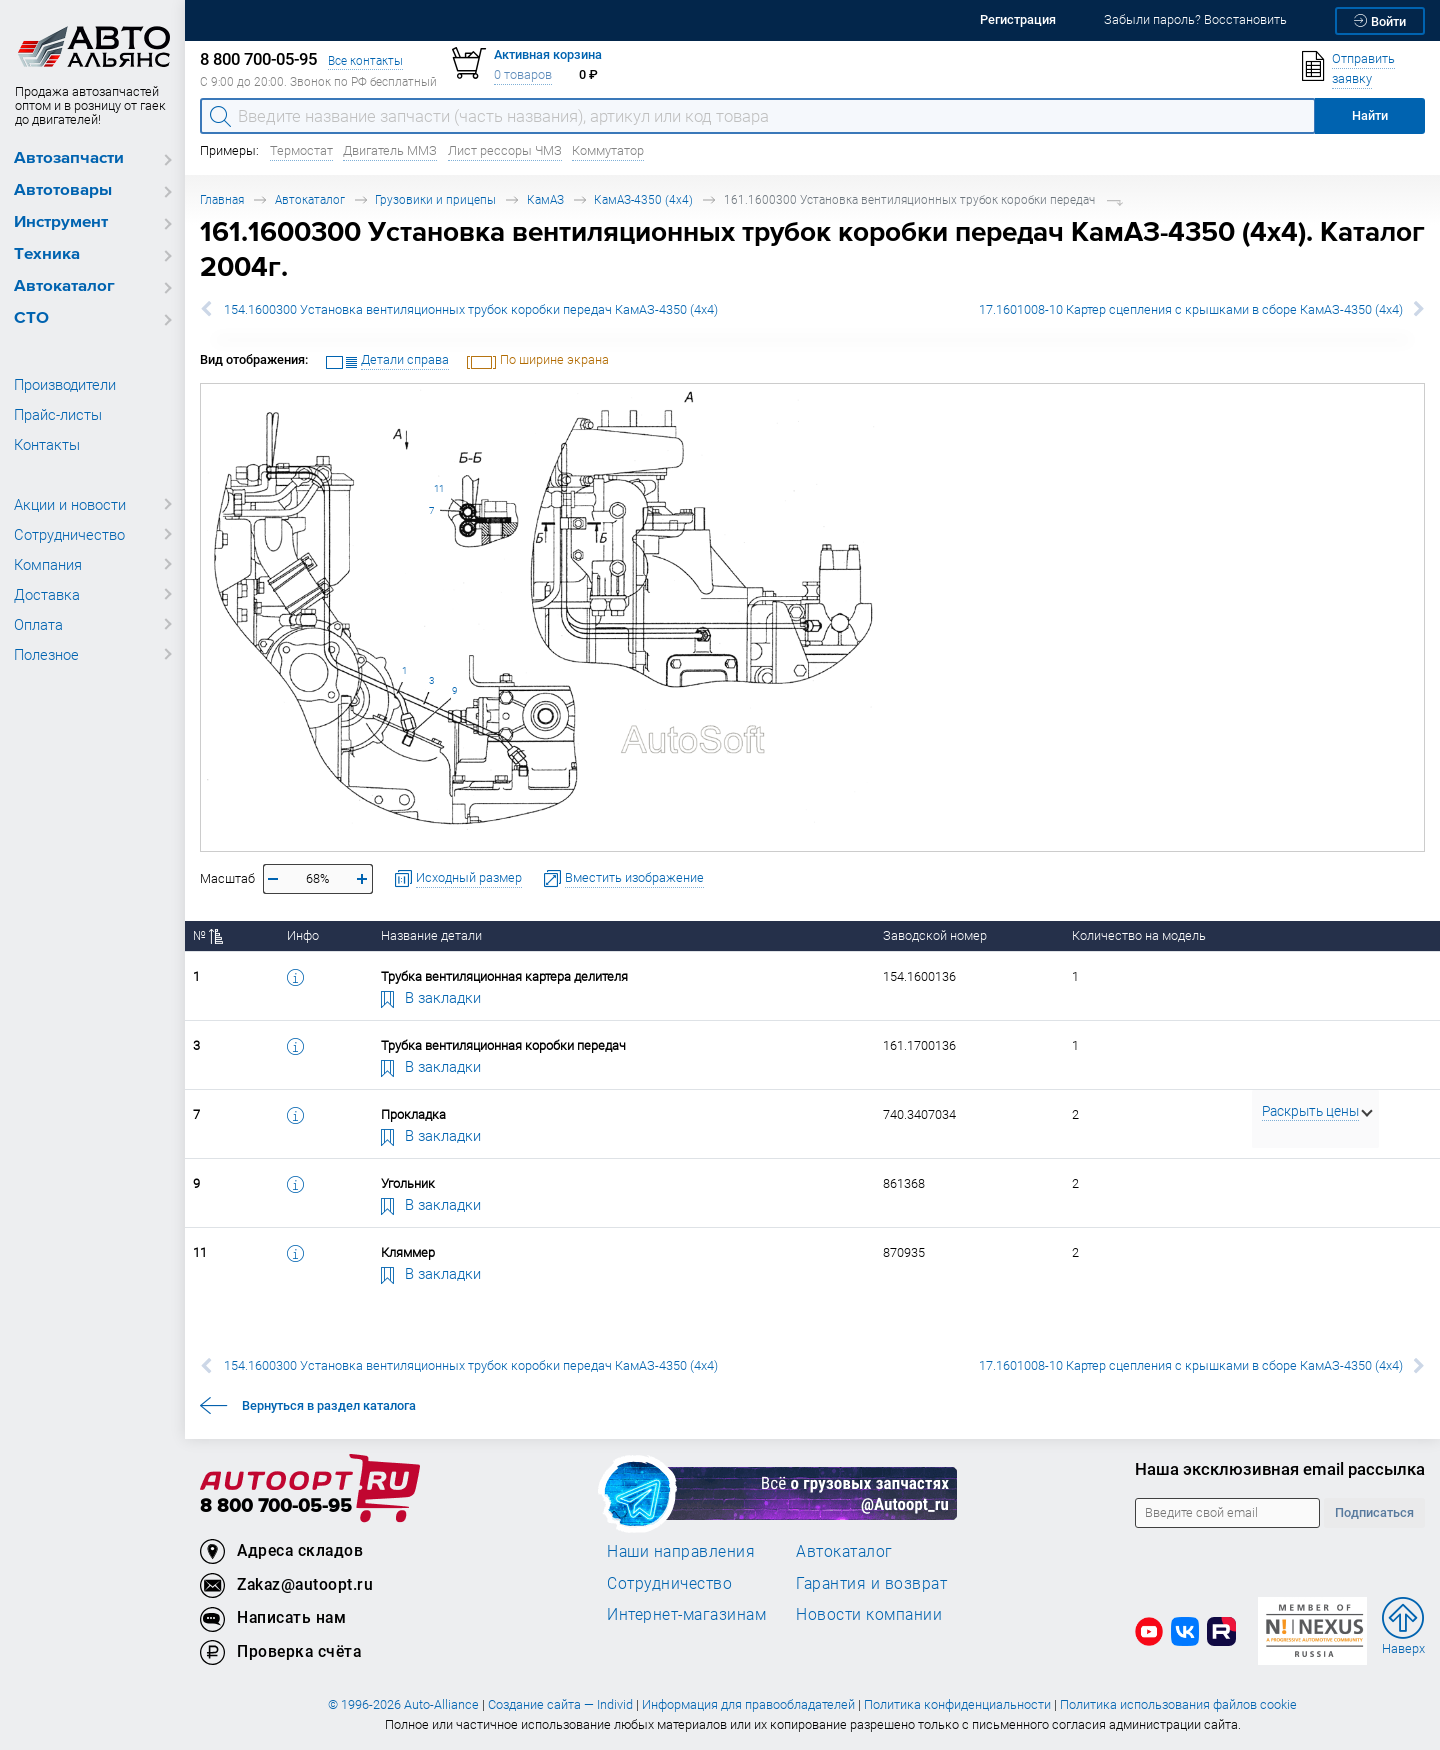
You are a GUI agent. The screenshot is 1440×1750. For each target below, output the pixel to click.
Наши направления (681, 1551)
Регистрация (1018, 19)
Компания (48, 564)
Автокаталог (64, 286)
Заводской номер (935, 935)
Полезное (46, 654)
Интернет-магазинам (686, 1614)
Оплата (38, 624)
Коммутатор (608, 150)
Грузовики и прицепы (435, 199)
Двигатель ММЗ (390, 150)
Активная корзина (548, 54)
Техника (47, 254)
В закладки (431, 997)
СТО (31, 318)
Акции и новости (70, 504)
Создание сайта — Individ (560, 1704)
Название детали (431, 935)
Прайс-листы (58, 414)
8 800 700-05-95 (276, 1506)
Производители (65, 384)
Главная (222, 199)
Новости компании (869, 1614)
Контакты (47, 444)
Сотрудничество (69, 534)
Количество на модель (1139, 935)
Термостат (301, 150)
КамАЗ (545, 199)
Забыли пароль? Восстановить (1195, 19)
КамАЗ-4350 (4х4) (643, 199)
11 (439, 488)
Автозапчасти (69, 158)
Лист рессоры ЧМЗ (505, 150)
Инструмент (61, 222)
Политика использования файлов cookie (1178, 1704)
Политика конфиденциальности (957, 1704)
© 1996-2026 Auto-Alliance (403, 1704)
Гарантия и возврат (871, 1583)
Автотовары (63, 190)
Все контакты (365, 60)
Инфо (303, 935)
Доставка (47, 594)
